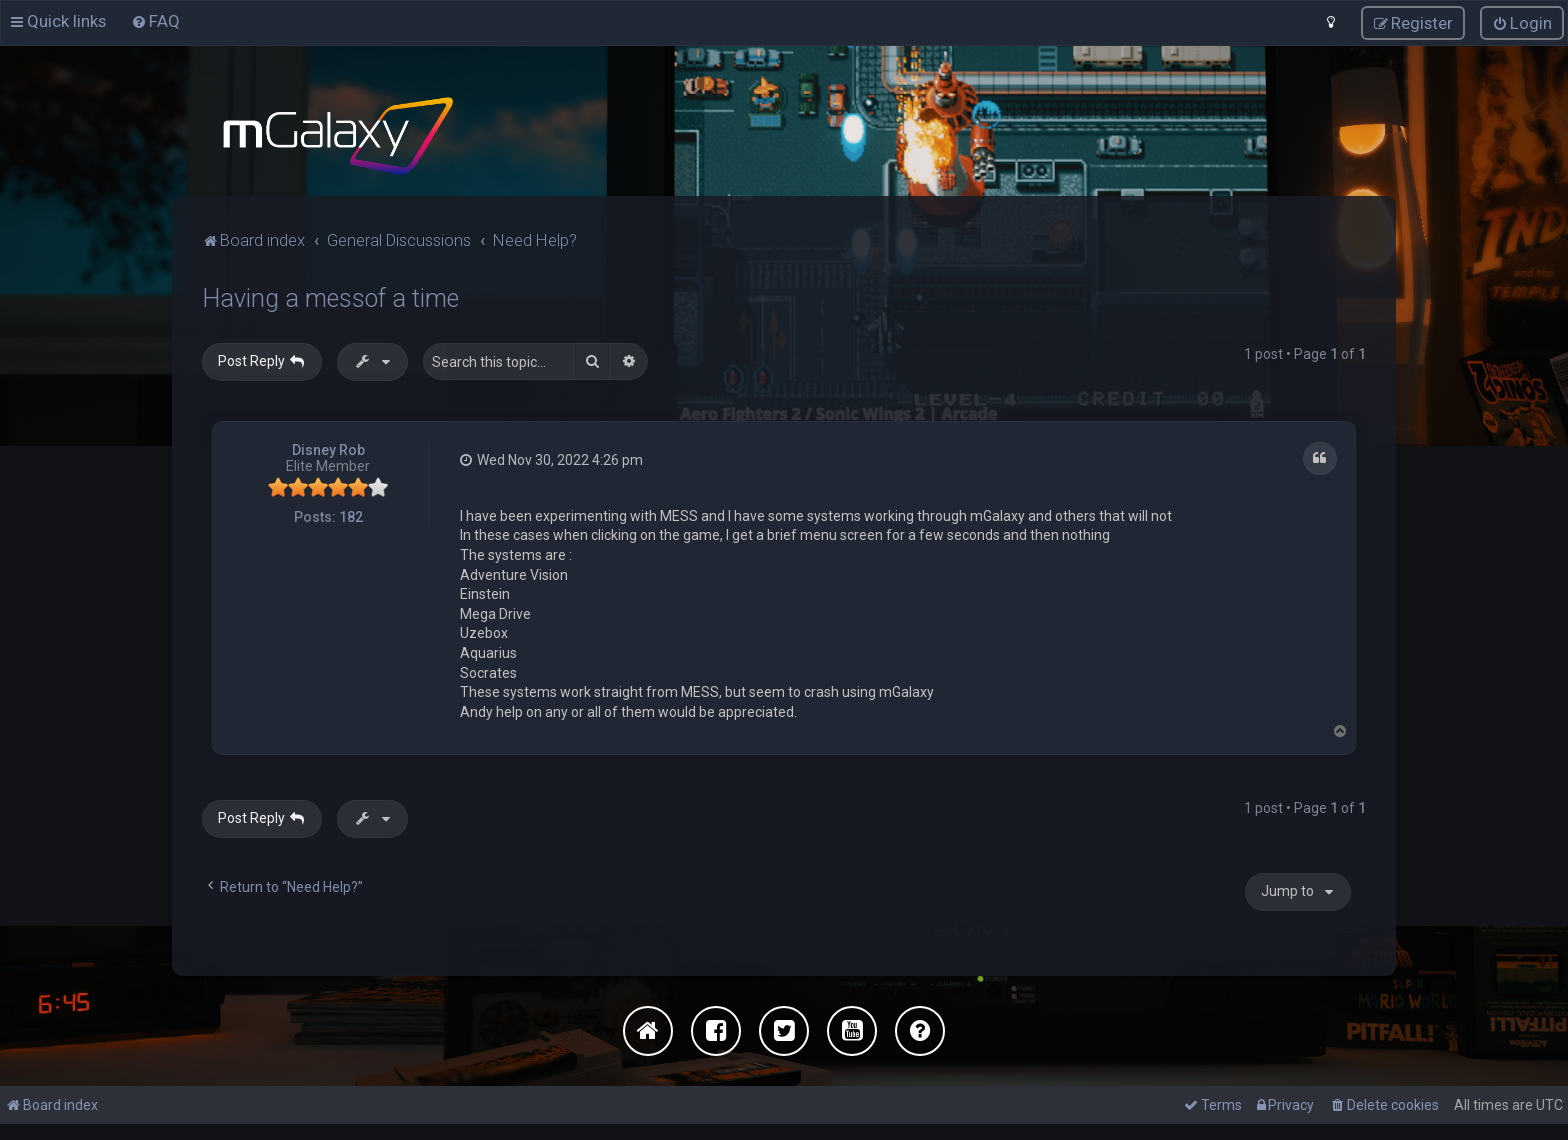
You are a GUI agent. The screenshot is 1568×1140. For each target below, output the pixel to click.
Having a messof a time (330, 296)
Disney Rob (328, 448)
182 (351, 516)
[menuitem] (155, 21)
